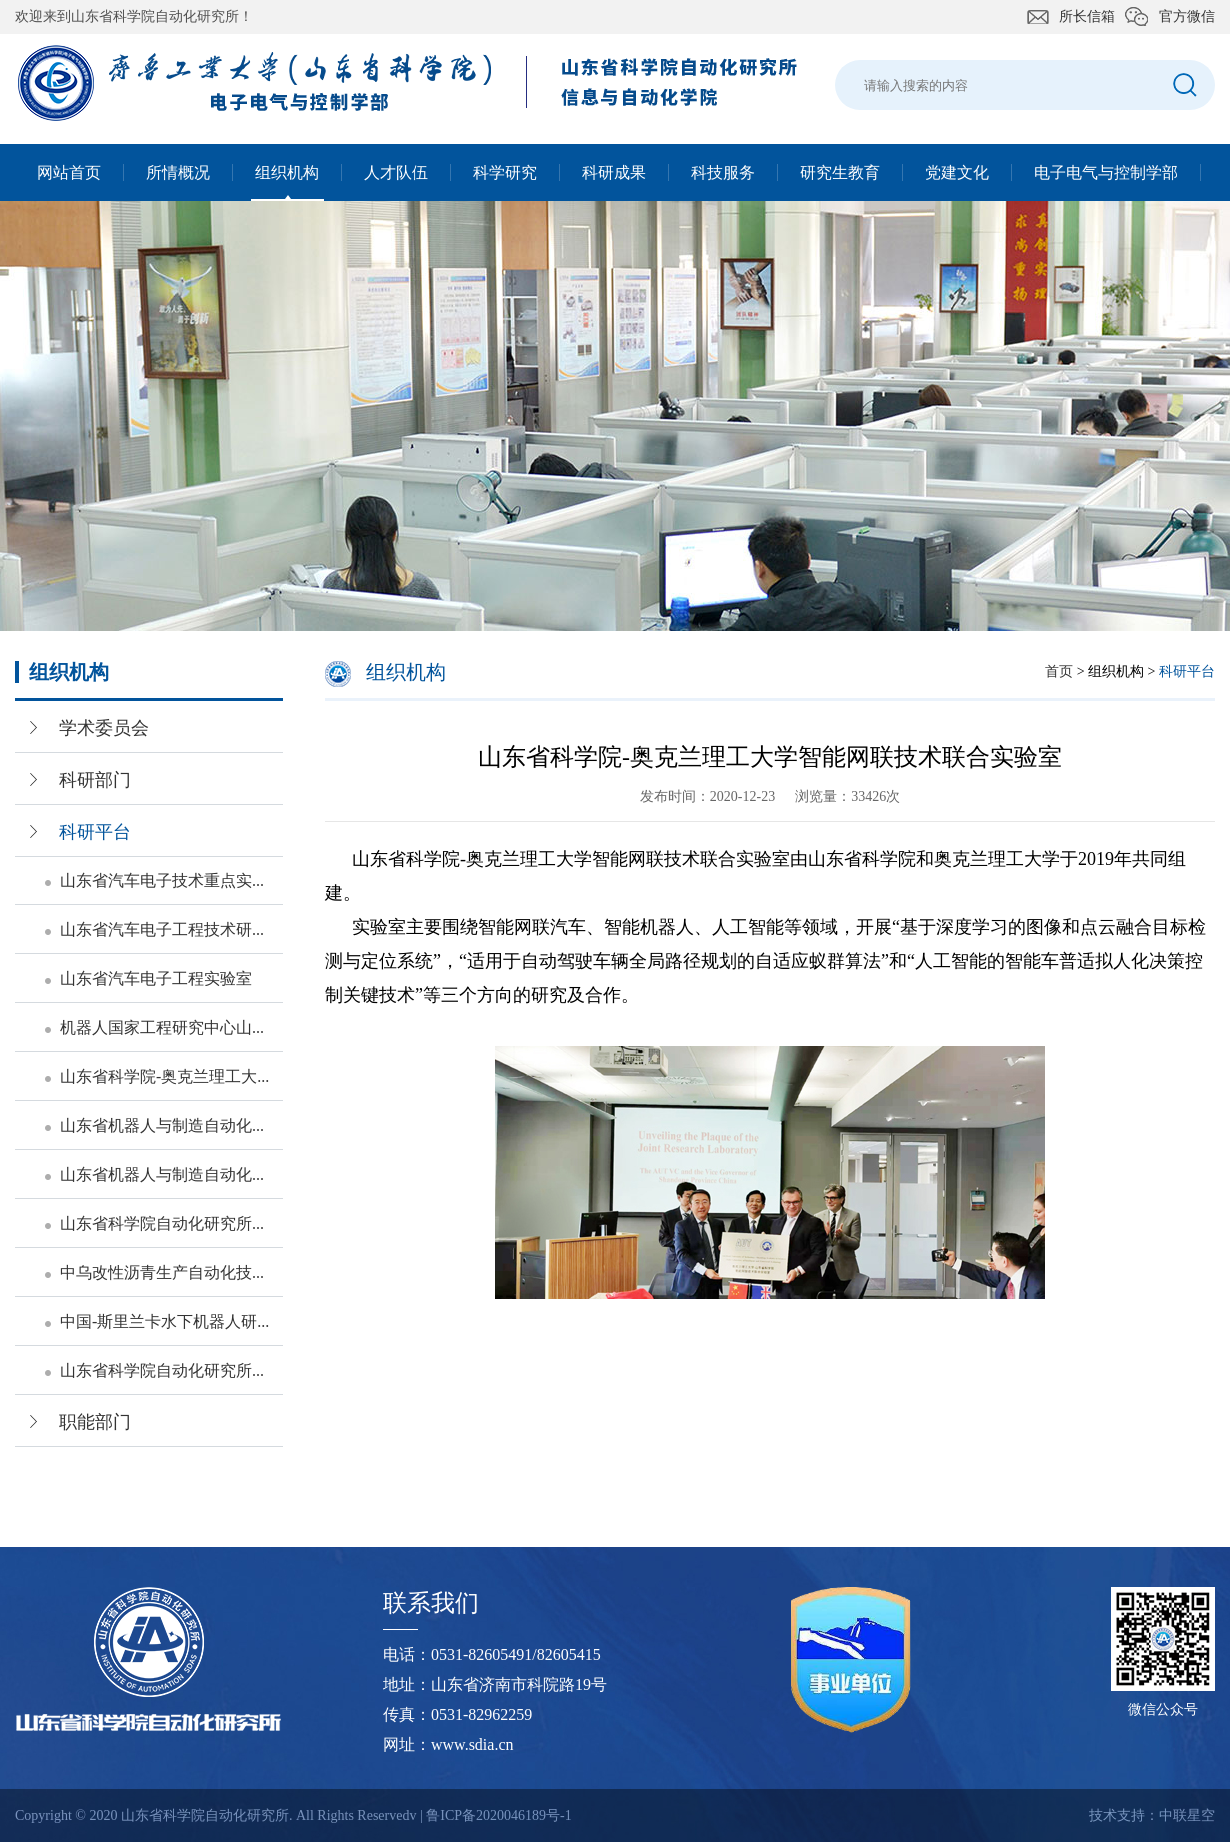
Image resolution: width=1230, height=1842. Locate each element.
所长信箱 (1087, 16)
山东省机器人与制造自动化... (162, 1125)
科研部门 (95, 780)
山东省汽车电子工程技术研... (162, 929)
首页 (1059, 671)
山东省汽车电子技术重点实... (162, 880)
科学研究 (505, 172)
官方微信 (1187, 16)
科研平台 (95, 832)
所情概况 (178, 172)
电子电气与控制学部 (1106, 172)
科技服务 (723, 172)
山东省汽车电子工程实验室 (156, 978)
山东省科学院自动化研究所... (162, 1223)
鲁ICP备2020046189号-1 (498, 1815)
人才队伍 (396, 172)
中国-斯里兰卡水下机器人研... (164, 1321)
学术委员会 (104, 728)
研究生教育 (840, 172)
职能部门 (95, 1422)
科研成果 (614, 172)
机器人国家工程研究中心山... (162, 1027)
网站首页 (69, 172)
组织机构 (287, 172)
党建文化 (957, 172)
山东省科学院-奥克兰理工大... (164, 1076)
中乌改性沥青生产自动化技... (162, 1272)
